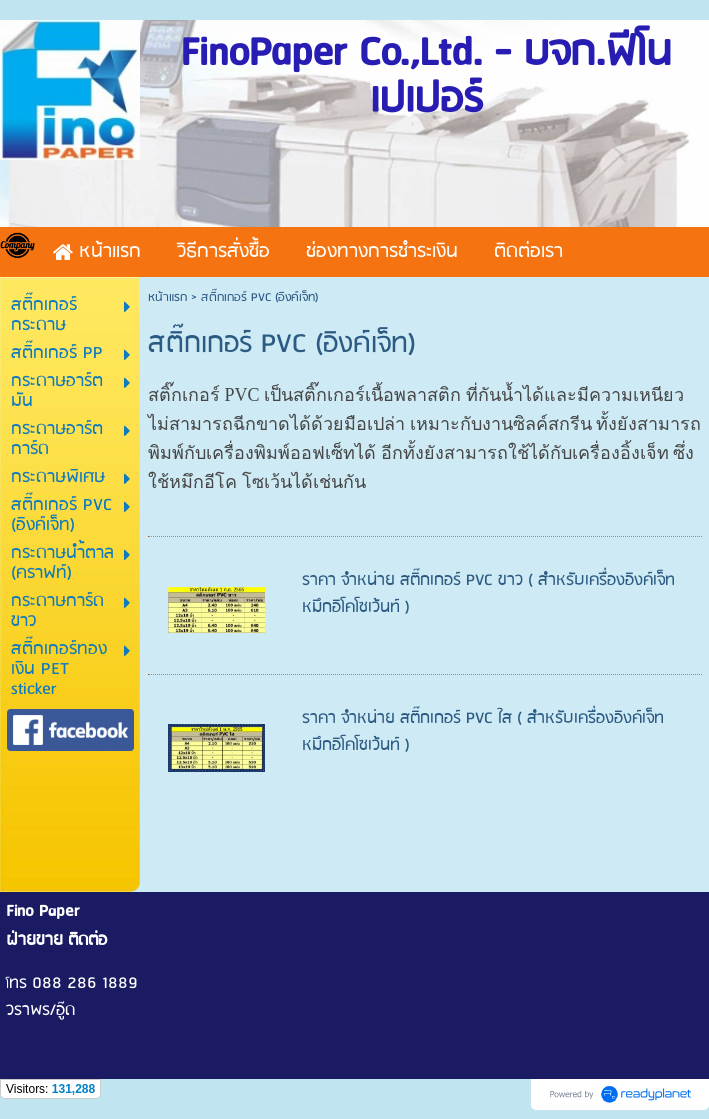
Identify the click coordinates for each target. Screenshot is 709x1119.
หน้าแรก (167, 297)
